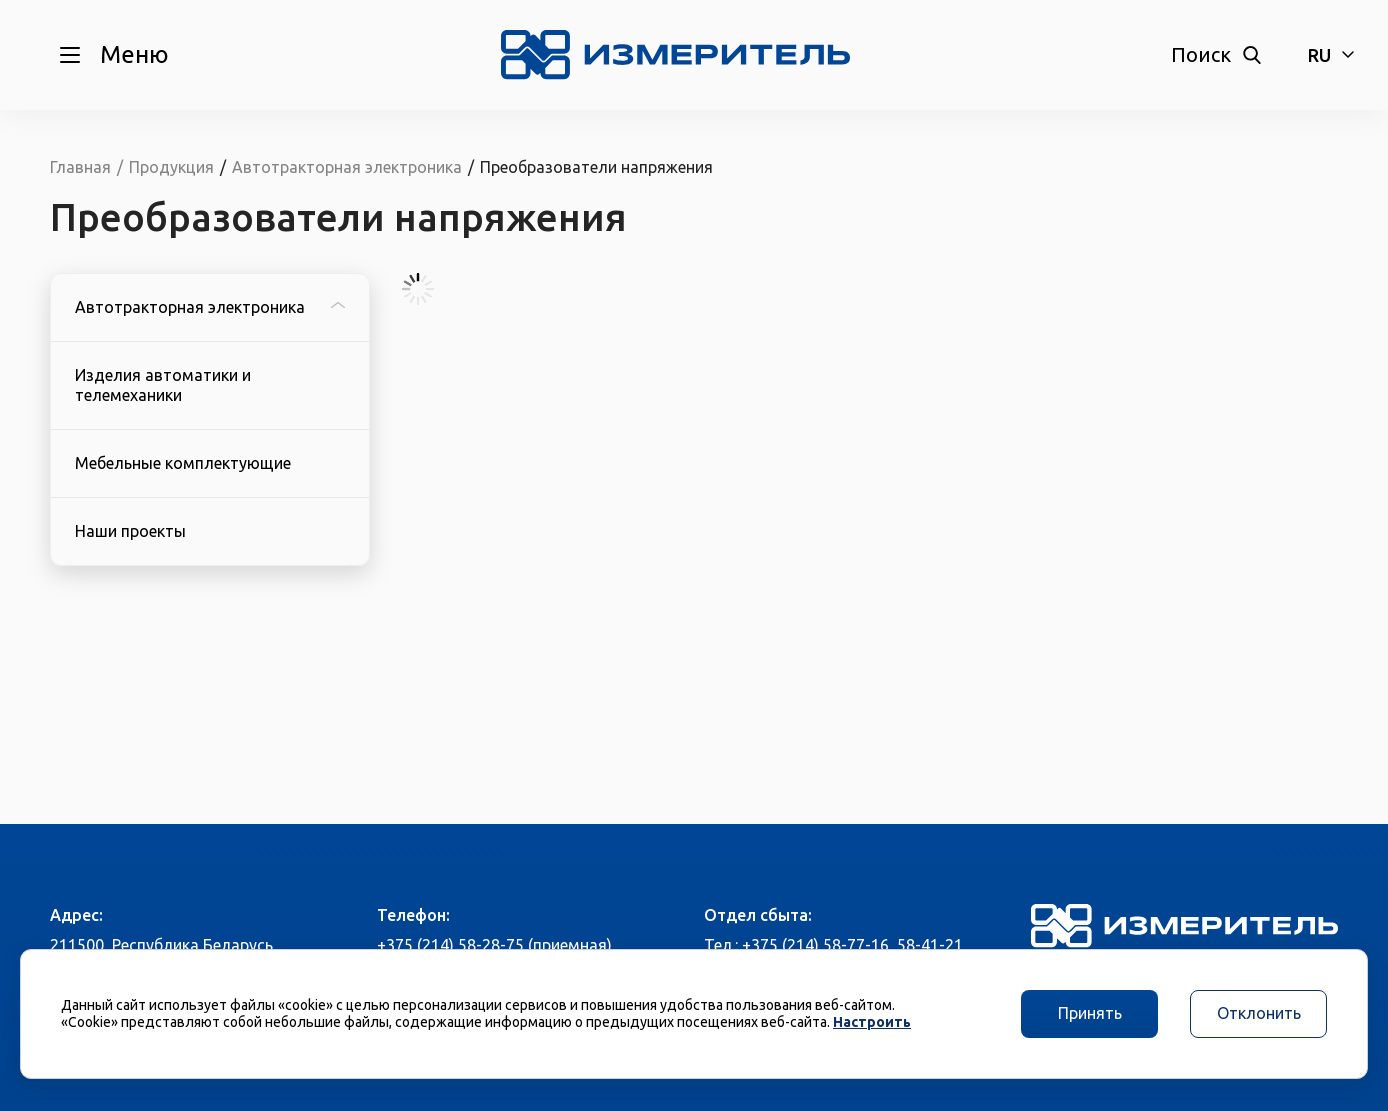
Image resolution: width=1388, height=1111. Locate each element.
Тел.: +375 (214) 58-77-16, (798, 945)
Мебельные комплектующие (183, 463)
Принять (1090, 1013)
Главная (80, 167)
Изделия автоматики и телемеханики (163, 385)
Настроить (872, 1022)
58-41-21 (930, 945)
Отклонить (1259, 1013)
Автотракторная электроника (210, 306)
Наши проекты (130, 531)
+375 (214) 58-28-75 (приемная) (494, 945)
